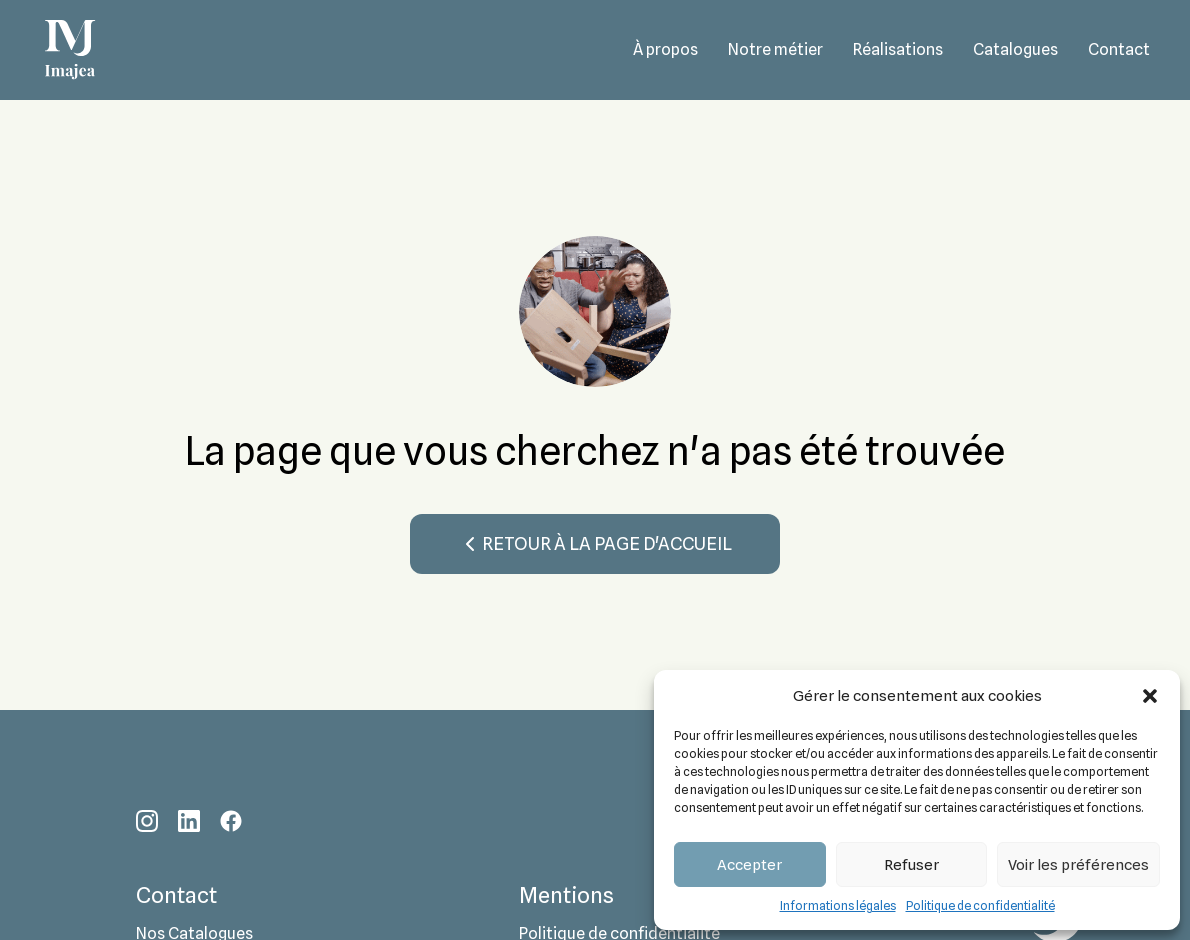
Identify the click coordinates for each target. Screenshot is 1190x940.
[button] (1150, 696)
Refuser (911, 865)
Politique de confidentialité (980, 905)
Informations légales (838, 905)
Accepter (749, 865)
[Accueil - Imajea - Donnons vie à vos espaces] (70, 50)
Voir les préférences (1078, 865)
